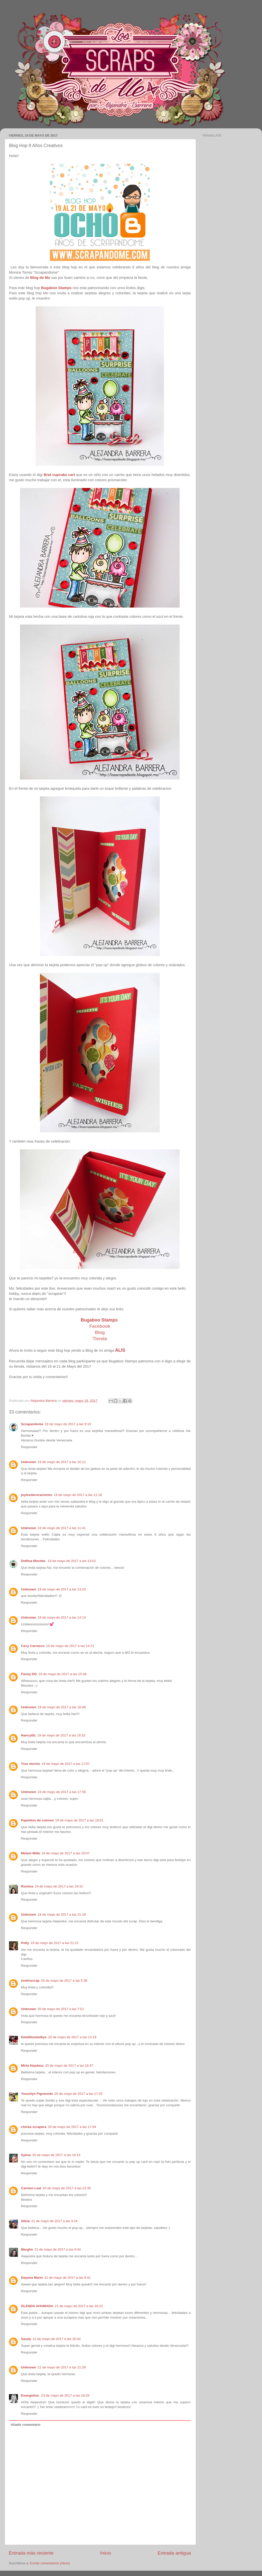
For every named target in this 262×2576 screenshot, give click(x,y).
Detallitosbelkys (34, 2037)
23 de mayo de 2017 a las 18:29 (65, 2395)
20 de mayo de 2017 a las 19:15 (56, 2155)
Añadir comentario (25, 2424)
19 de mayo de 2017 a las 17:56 (62, 1792)
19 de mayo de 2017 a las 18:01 (79, 1820)
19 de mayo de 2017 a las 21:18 (62, 1914)
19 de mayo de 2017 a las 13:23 (62, 1589)
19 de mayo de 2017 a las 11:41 (62, 1528)
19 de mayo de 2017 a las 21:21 (54, 1943)
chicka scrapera (33, 2127)
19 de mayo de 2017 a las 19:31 (59, 1886)
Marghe (27, 2249)
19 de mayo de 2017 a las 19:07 (65, 1853)
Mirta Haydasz (32, 2065)
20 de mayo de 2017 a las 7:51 (61, 2009)
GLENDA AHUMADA (37, 2306)
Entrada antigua (174, 2553)
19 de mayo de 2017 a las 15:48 (62, 1674)
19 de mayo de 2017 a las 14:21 (70, 1646)
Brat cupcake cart (59, 475)
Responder (29, 1447)
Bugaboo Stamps (56, 288)
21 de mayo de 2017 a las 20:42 (57, 2339)
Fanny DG (29, 1674)
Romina (27, 1886)
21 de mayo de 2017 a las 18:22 (79, 2306)
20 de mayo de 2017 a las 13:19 (72, 2037)
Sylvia (26, 2155)
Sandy (26, 2339)
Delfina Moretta (33, 1561)
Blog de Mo (40, 278)
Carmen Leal (31, 2188)
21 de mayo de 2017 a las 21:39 (62, 2367)
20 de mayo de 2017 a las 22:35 (67, 2188)
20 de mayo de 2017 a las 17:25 (78, 2094)
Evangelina (30, 2395)
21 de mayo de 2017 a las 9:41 (67, 2277)
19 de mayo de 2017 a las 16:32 (61, 1735)
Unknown (28, 1462)
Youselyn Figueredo (37, 2094)
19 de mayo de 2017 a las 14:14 (62, 1617)
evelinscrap (30, 1980)
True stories (30, 1764)
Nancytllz (28, 1735)
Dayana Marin (32, 2277)
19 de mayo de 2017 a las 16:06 (62, 1707)
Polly (25, 1943)
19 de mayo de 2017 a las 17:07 (66, 1764)
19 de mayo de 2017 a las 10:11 (62, 1462)
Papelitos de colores (37, 1820)
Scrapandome (32, 1424)
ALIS (120, 1350)
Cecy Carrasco (33, 1646)
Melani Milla (30, 1853)
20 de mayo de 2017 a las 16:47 (69, 2065)
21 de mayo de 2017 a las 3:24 (54, 2221)
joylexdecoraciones (36, 1495)
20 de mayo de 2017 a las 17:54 (72, 2127)
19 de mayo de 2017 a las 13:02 (72, 1561)
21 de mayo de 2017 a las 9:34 (57, 2249)
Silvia (25, 2221)
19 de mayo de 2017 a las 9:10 (68, 1424)
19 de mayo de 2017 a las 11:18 (78, 1495)
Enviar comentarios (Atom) (50, 2563)
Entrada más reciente (31, 2553)
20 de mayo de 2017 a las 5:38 (64, 1980)
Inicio (105, 2553)
